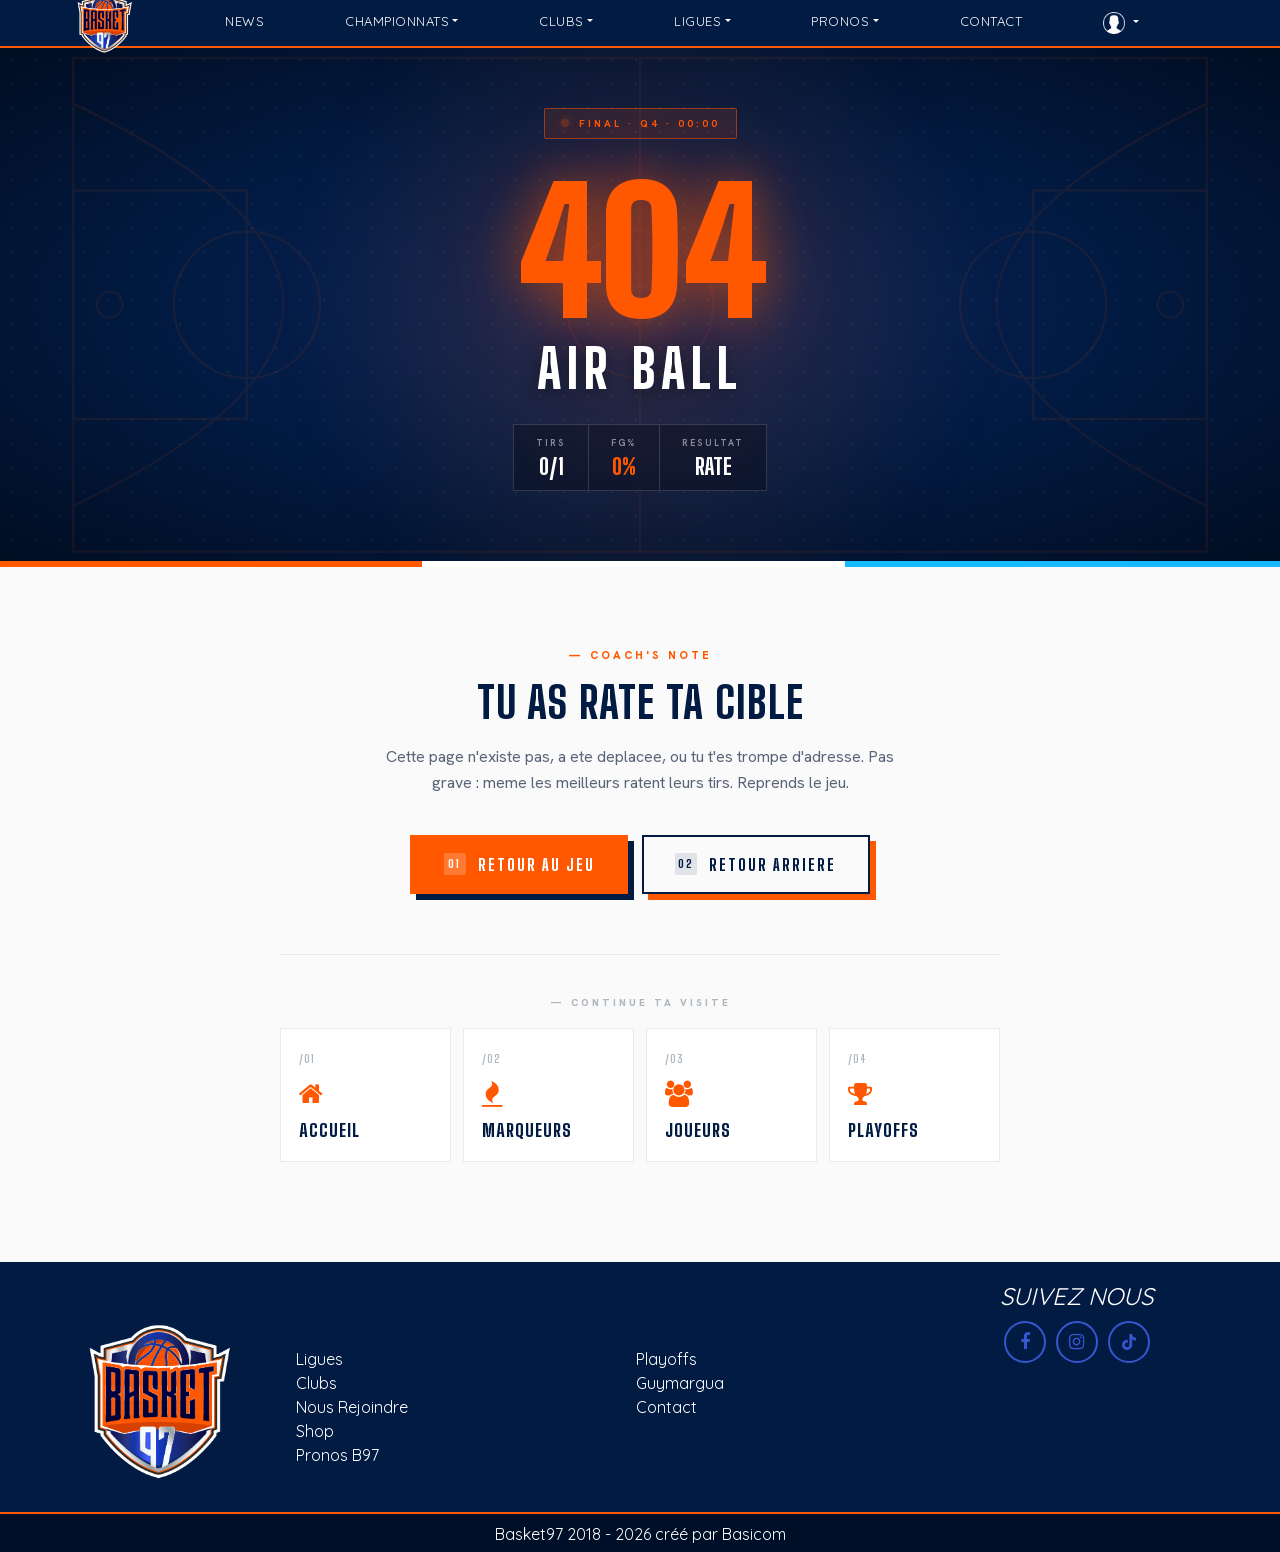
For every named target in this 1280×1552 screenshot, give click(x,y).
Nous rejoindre (352, 1407)
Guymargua (680, 1383)
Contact (666, 1407)
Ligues (319, 1359)
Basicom (754, 1534)
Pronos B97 (337, 1455)
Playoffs (666, 1359)
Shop (315, 1431)
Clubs (316, 1383)
